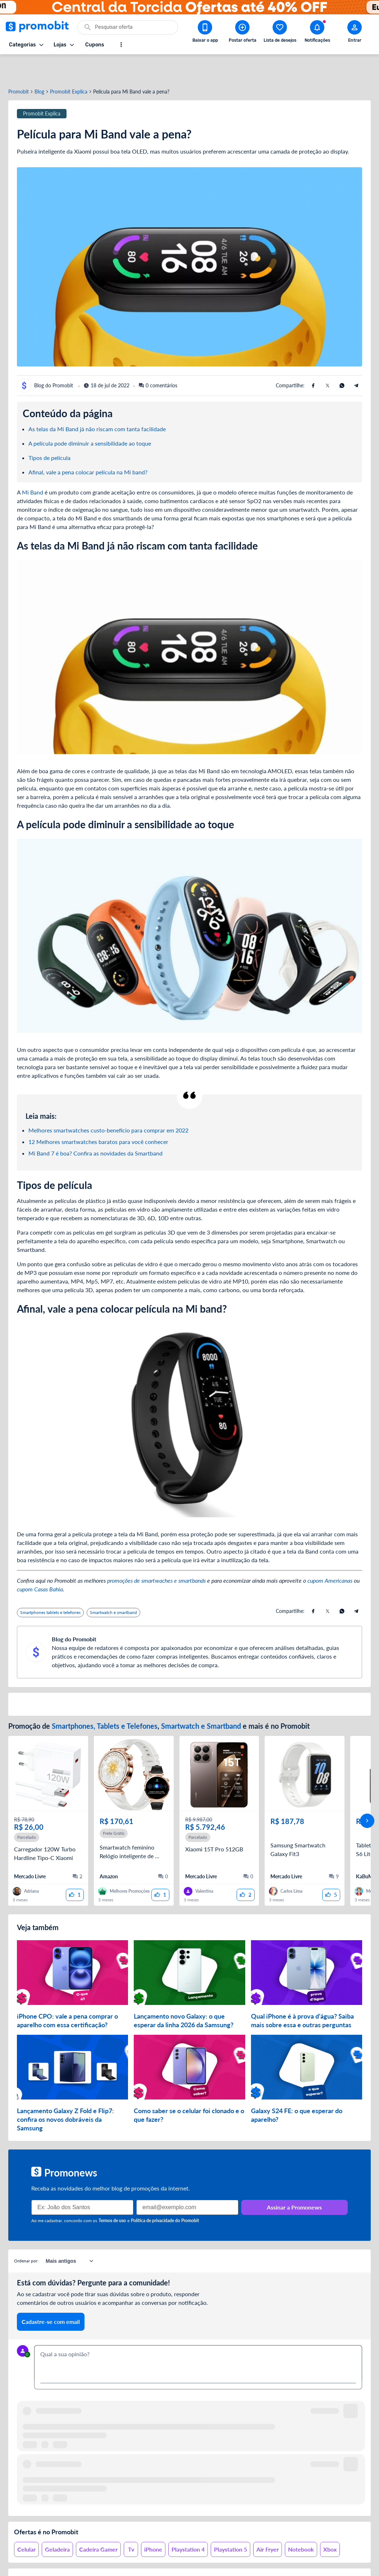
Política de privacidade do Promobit (165, 2194)
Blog (39, 66)
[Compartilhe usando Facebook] (313, 359)
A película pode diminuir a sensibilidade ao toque (90, 417)
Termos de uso (112, 2194)
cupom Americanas (329, 1554)
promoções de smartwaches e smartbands (156, 1554)
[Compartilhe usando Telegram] (356, 359)
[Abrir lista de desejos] (279, 32)
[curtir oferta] (75, 1869)
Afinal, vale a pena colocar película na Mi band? (88, 446)
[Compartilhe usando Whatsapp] (342, 359)
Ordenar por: (26, 2235)
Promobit (18, 66)
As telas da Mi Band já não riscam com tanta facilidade (97, 403)
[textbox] (198, 2336)
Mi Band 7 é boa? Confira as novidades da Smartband (95, 1127)
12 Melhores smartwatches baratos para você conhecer (98, 1115)
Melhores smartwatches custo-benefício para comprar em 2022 (108, 1104)
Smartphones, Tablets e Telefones (104, 1700)
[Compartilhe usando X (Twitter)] (327, 359)
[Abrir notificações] (317, 32)
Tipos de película (50, 431)
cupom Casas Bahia (40, 1563)
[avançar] (367, 1795)
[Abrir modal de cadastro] (354, 32)
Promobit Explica (68, 66)
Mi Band (32, 466)
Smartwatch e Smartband (201, 1700)
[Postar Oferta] (242, 32)
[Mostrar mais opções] (121, 44)
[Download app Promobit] (205, 32)
